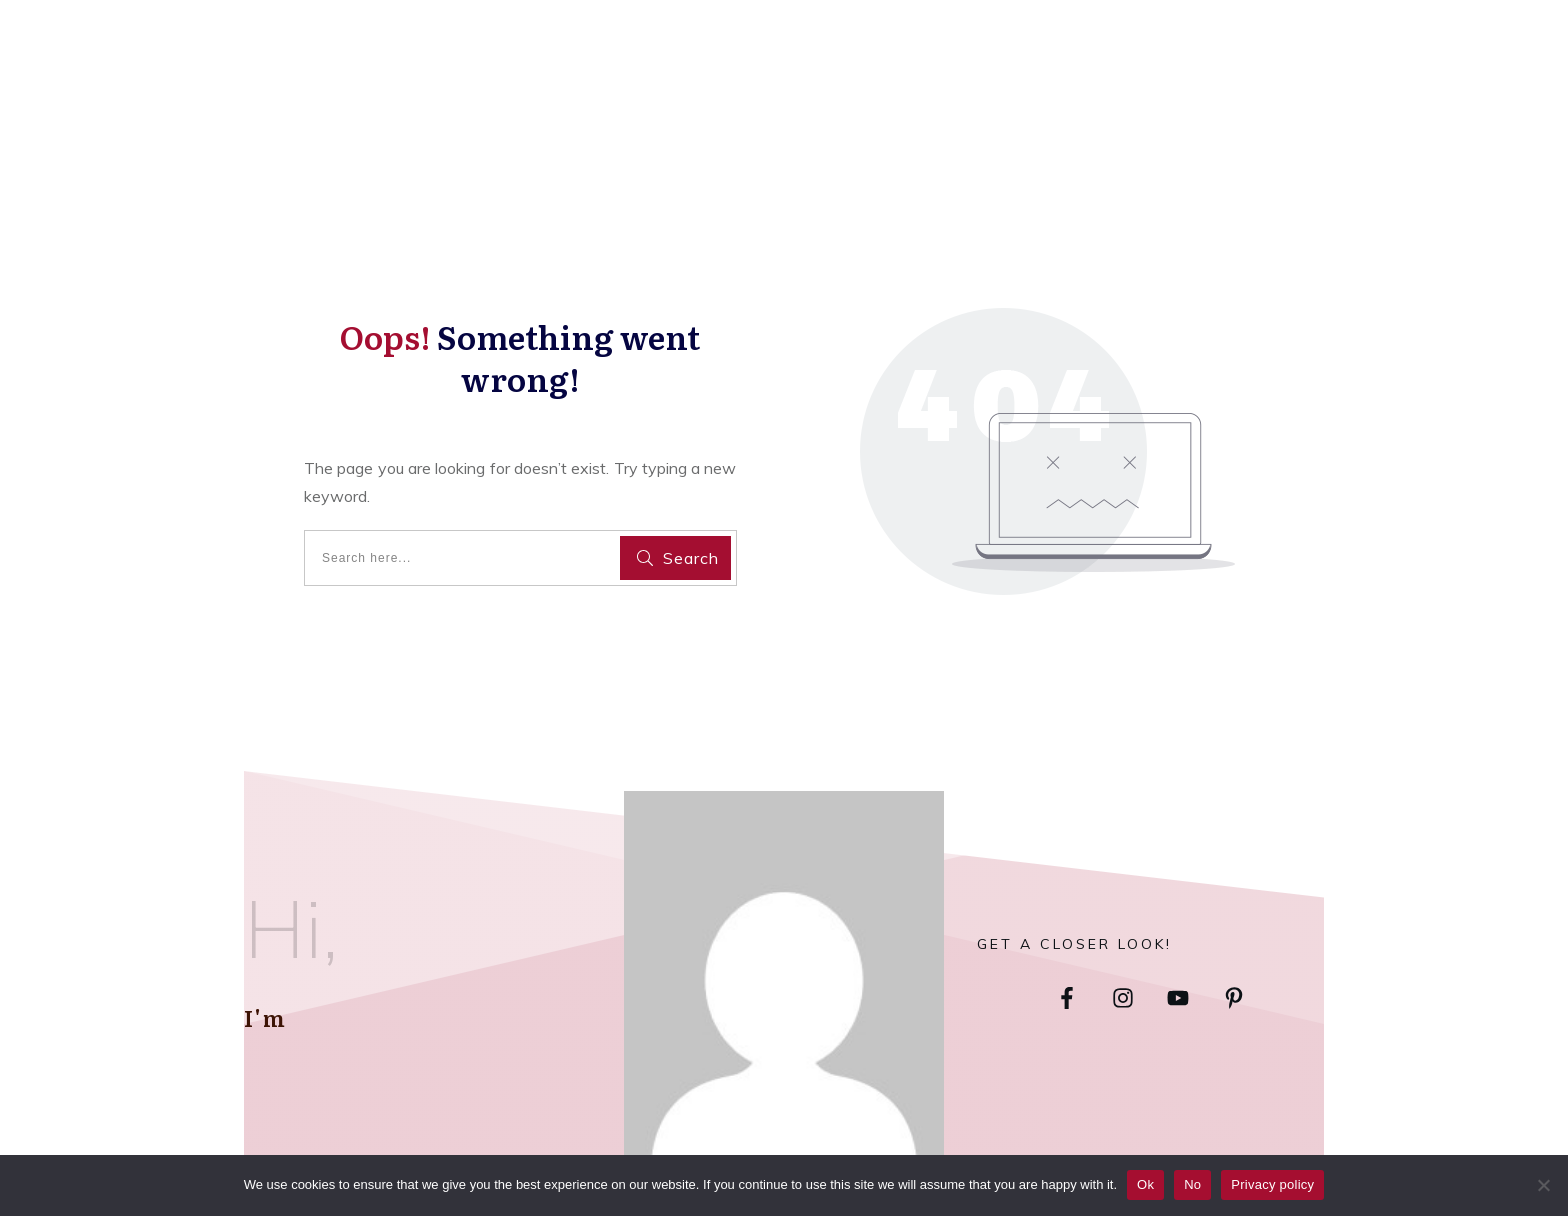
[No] (1543, 1185)
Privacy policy (1272, 1184)
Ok (1145, 1184)
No (1192, 1184)
